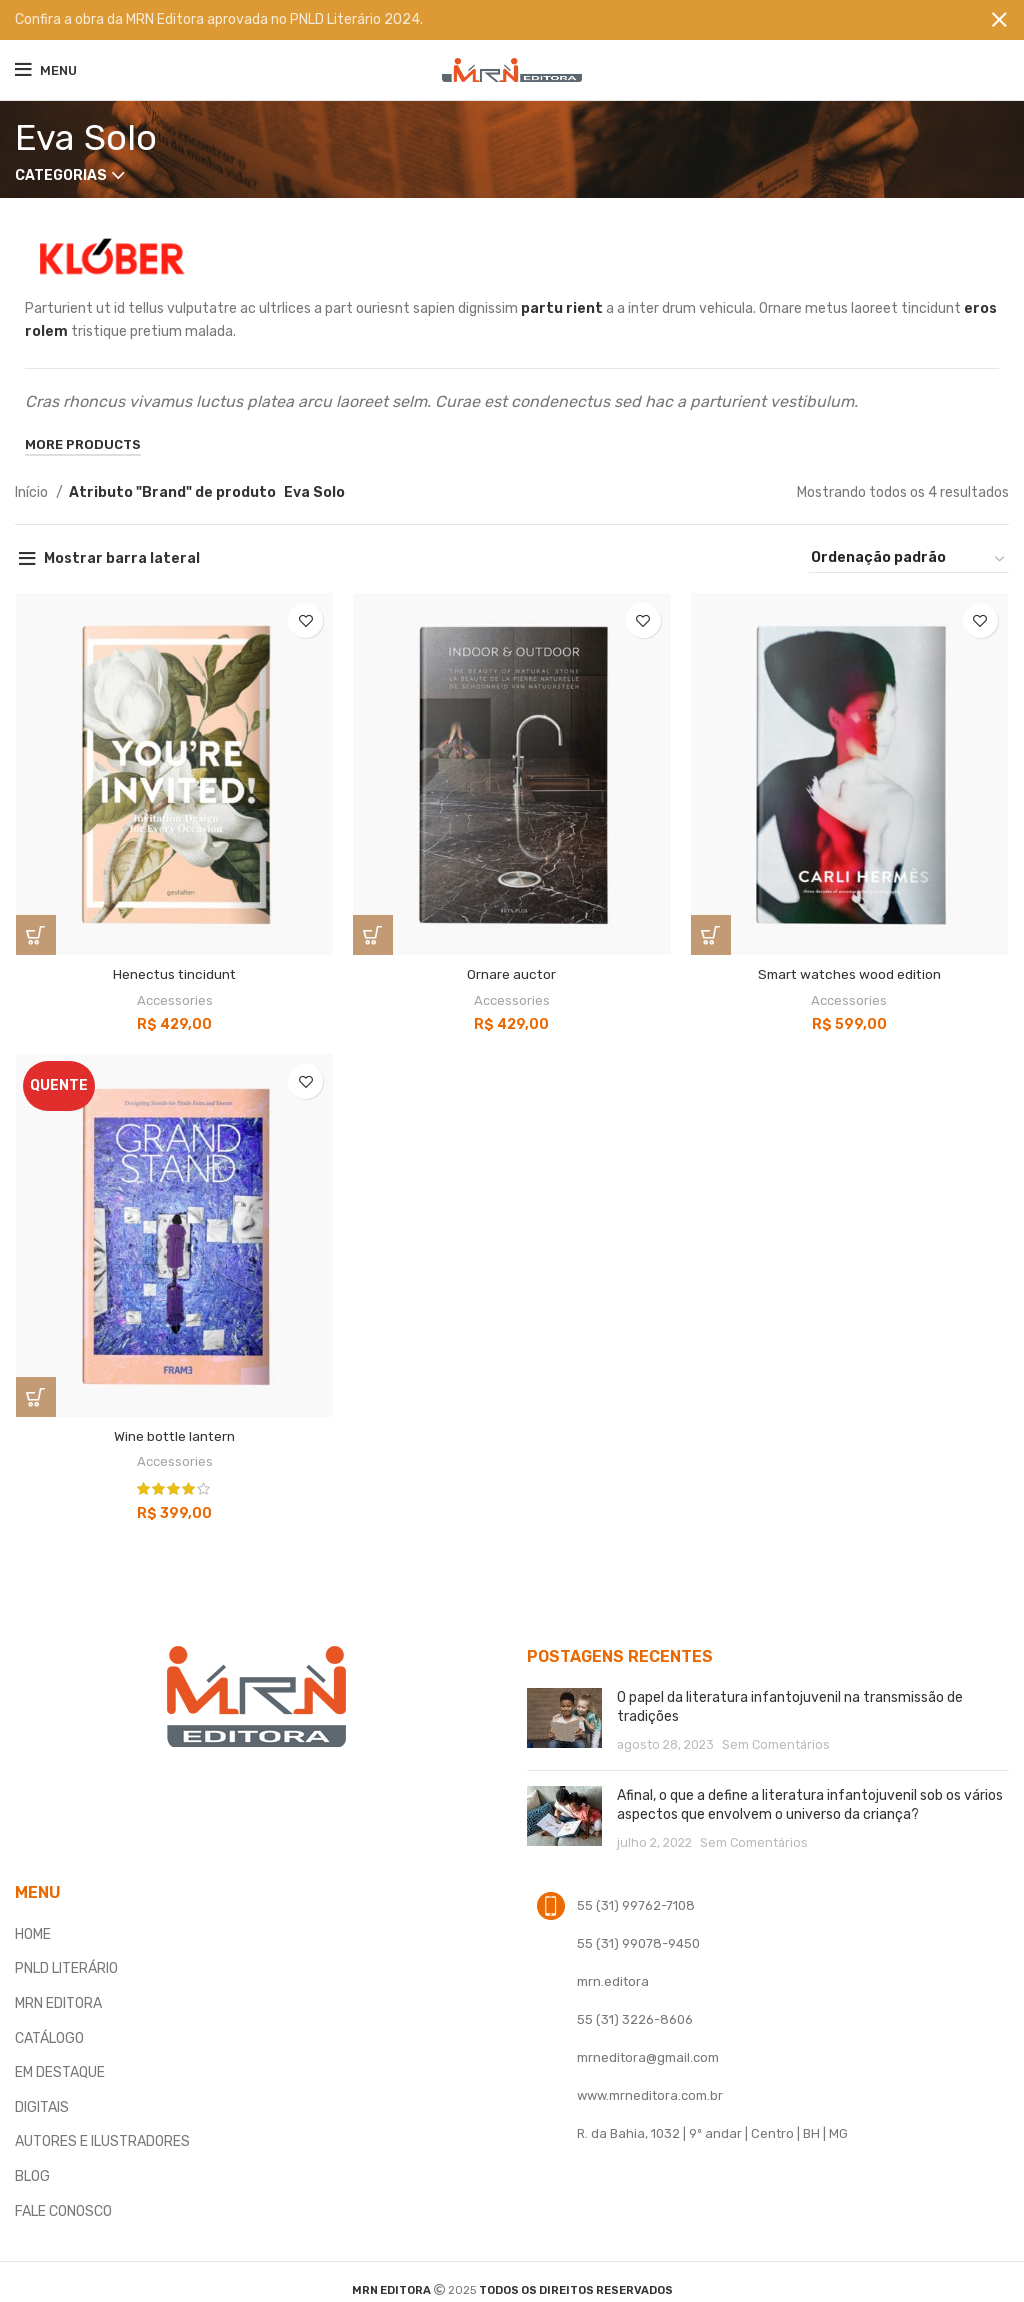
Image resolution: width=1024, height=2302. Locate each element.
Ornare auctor (512, 975)
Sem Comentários (776, 1743)
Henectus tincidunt (174, 975)
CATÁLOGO (49, 2037)
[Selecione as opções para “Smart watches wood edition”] (711, 936)
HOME (33, 1933)
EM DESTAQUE (60, 2072)
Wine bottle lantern (174, 1437)
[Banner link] (482, 20)
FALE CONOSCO (63, 2210)
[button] (35, 936)
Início (33, 492)
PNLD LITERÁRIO (66, 1968)
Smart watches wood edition (850, 975)
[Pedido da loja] (909, 559)
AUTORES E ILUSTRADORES (102, 2141)
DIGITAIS (42, 2106)
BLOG (32, 2175)
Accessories (174, 1001)
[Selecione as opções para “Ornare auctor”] (373, 936)
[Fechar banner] (999, 20)
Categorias (61, 176)
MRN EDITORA (58, 2002)
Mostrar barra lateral (122, 558)
